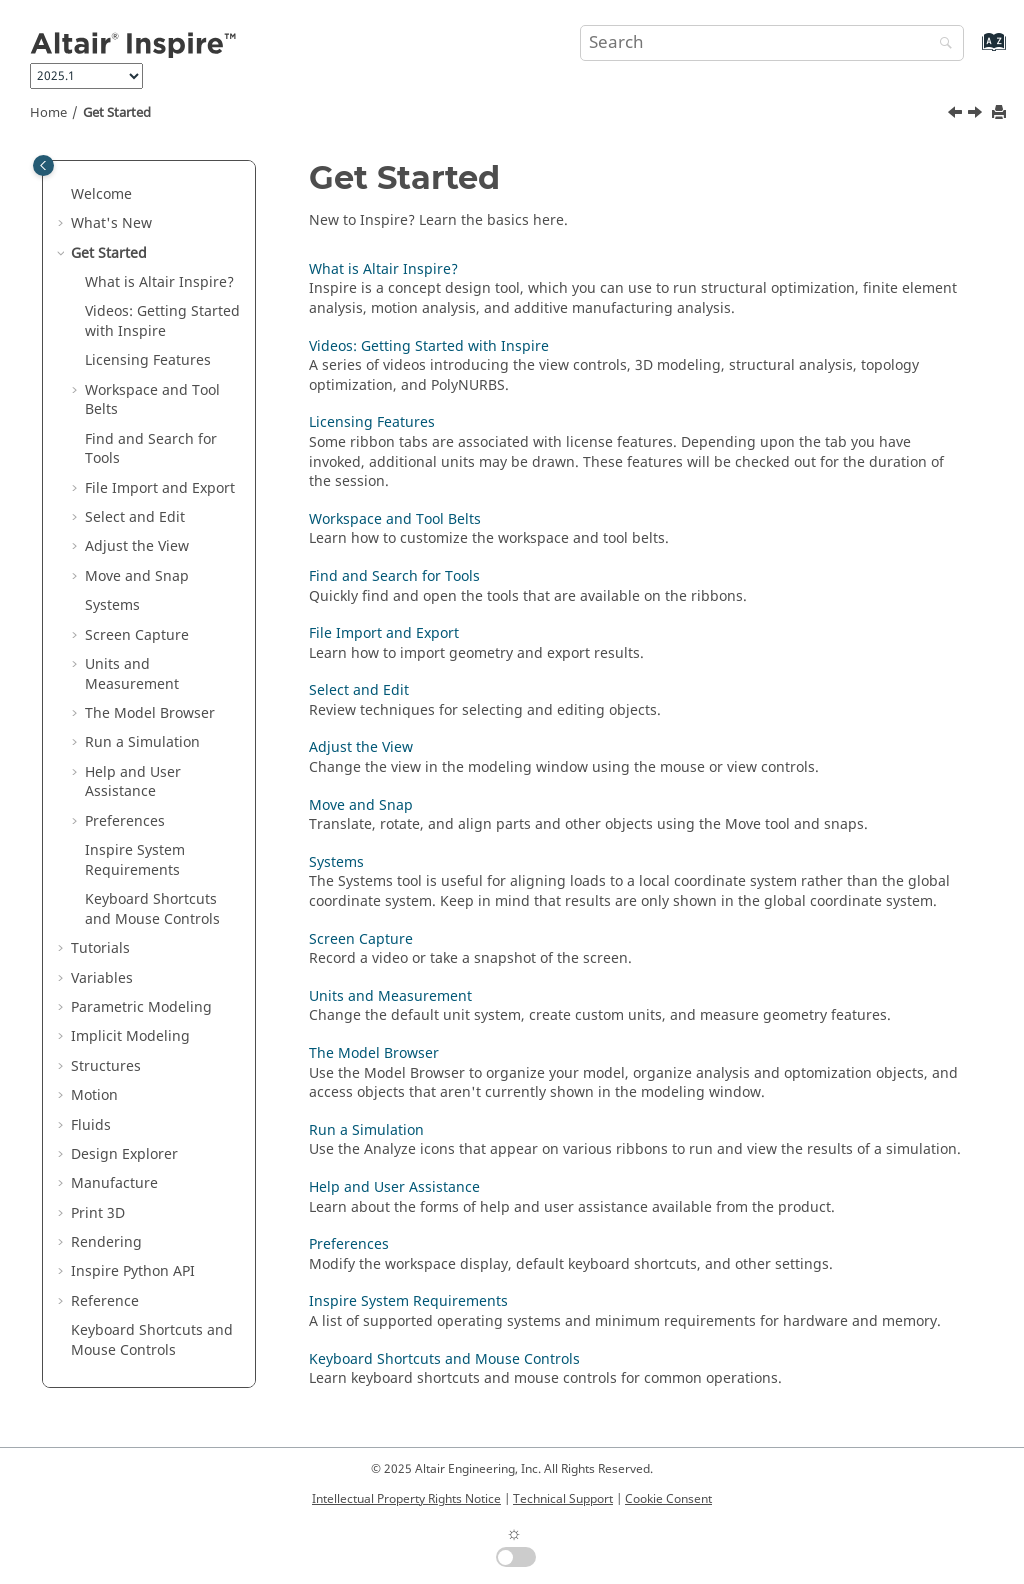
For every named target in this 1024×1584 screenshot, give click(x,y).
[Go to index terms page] (972, 51)
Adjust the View (137, 546)
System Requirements (135, 860)
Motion (94, 1095)
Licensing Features (148, 360)
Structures (106, 1066)
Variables (102, 978)
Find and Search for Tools (151, 449)
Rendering (106, 1242)
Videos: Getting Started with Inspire (429, 346)
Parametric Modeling (141, 1007)
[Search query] (772, 43)
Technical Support (563, 1499)
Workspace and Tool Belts (152, 400)
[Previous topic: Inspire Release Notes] (957, 115)
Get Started (117, 113)
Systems (112, 605)
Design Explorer (124, 1154)
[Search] (941, 44)
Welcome (101, 194)
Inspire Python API (133, 1271)
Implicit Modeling (130, 1036)
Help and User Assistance (133, 782)
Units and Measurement (132, 674)
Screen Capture (137, 635)
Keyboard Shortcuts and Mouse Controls (152, 909)
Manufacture (114, 1183)
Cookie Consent (668, 1499)
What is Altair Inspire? (383, 269)
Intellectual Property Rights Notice (406, 1499)
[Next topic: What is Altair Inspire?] (977, 115)
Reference (105, 1301)
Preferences (125, 821)
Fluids (91, 1125)
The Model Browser (150, 713)
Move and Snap (137, 576)
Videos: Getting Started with (162, 321)
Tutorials (100, 948)
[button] (63, 195)
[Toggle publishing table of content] (43, 165)
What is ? (159, 282)
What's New (111, 223)
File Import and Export (160, 488)
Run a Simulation (142, 742)
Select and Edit (135, 517)
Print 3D (98, 1213)
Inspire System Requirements (408, 1301)
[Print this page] (1001, 113)
